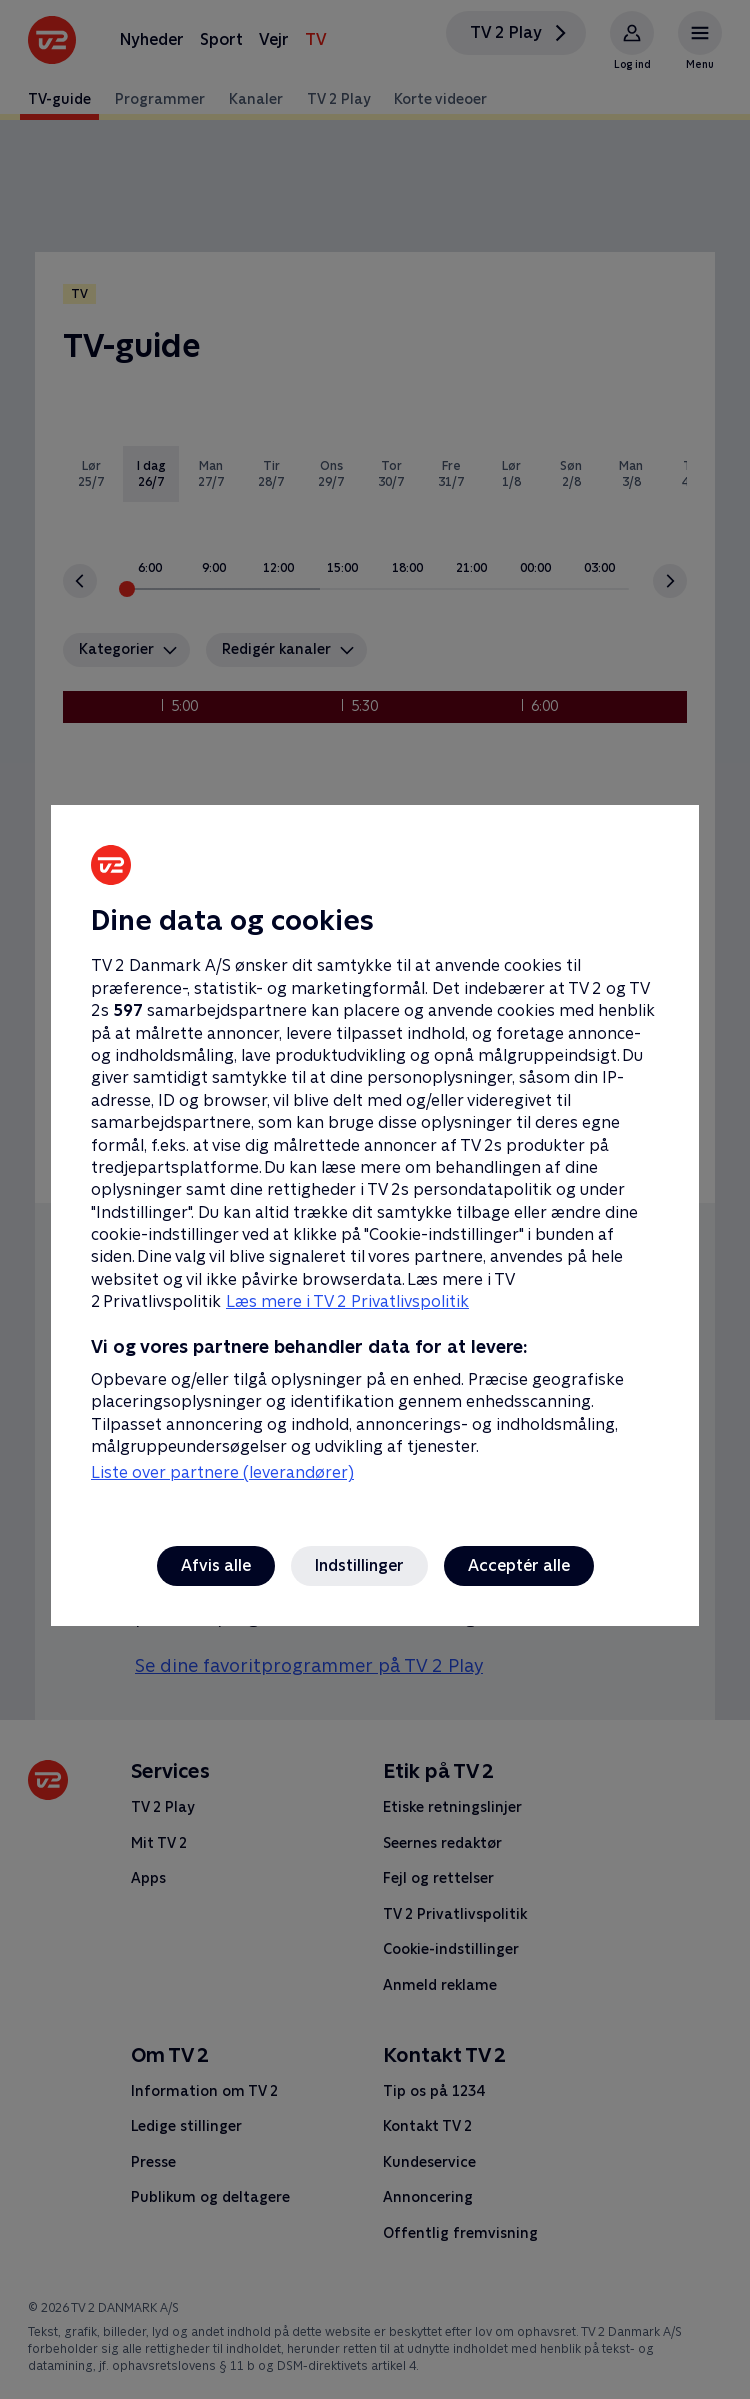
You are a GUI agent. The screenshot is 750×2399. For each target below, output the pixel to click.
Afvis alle (216, 1565)
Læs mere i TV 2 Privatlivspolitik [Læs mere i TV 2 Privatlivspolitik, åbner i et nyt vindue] (347, 1301)
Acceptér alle (519, 1565)
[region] (375, 1199)
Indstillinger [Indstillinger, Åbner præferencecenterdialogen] (359, 1565)
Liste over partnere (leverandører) (222, 1472)
